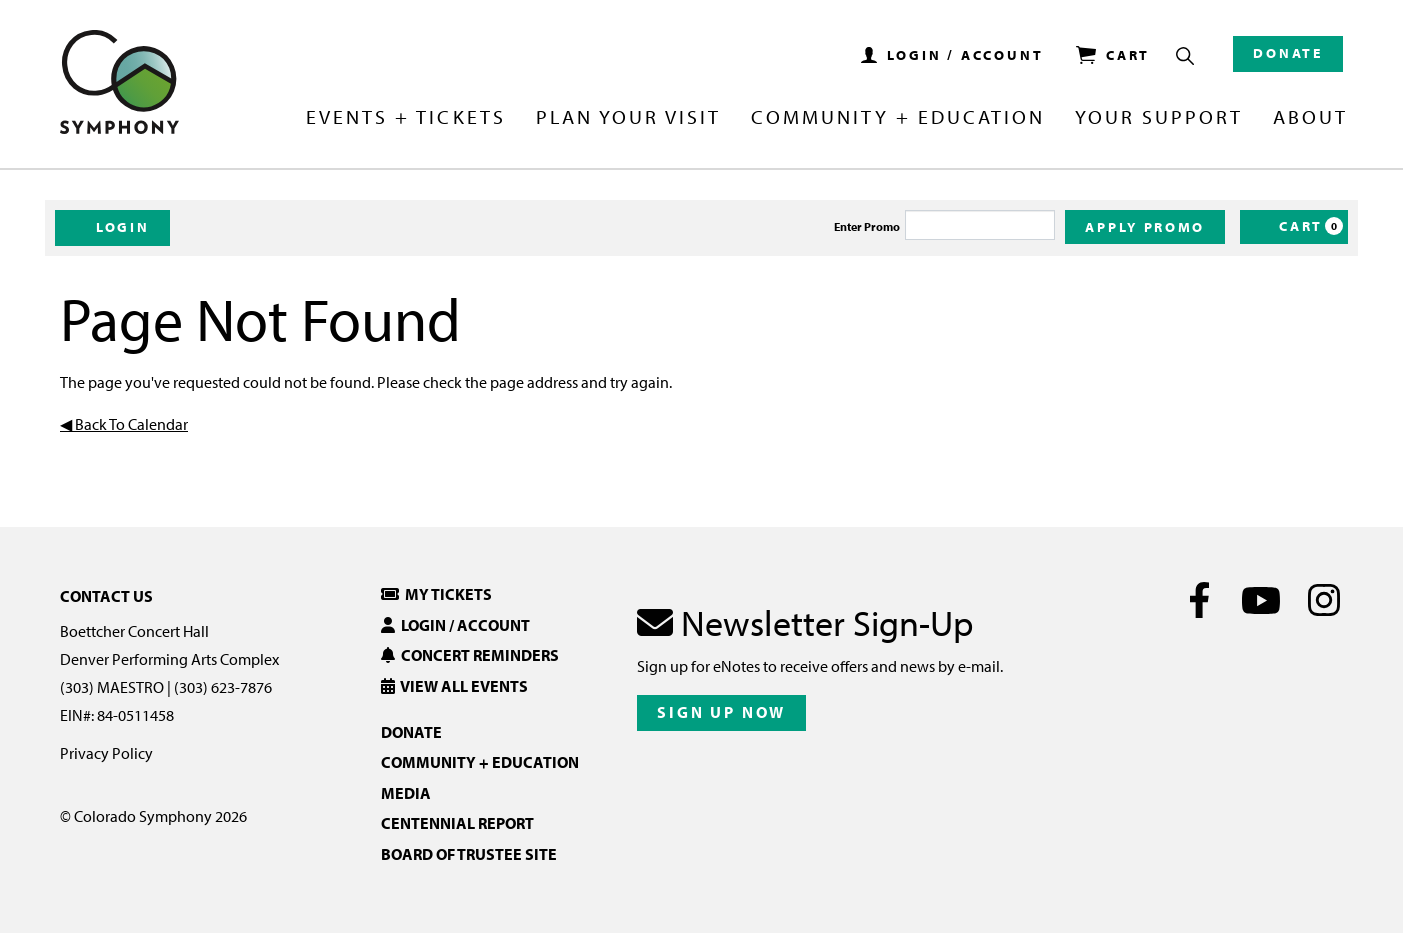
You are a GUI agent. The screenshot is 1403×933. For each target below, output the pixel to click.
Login (112, 227)
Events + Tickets (405, 118)
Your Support (1159, 118)
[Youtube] (1261, 600)
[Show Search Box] (1185, 56)
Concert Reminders (470, 655)
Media (406, 793)
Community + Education (898, 118)
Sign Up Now (721, 712)
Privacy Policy (106, 753)
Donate (1288, 53)
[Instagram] (1323, 600)
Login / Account (455, 625)
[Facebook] (1199, 600)
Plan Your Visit (628, 118)
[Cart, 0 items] (1294, 227)
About (1310, 118)
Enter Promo (867, 227)
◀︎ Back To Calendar (124, 424)
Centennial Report (457, 823)
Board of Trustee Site (469, 854)
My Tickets (436, 594)
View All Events (454, 686)
